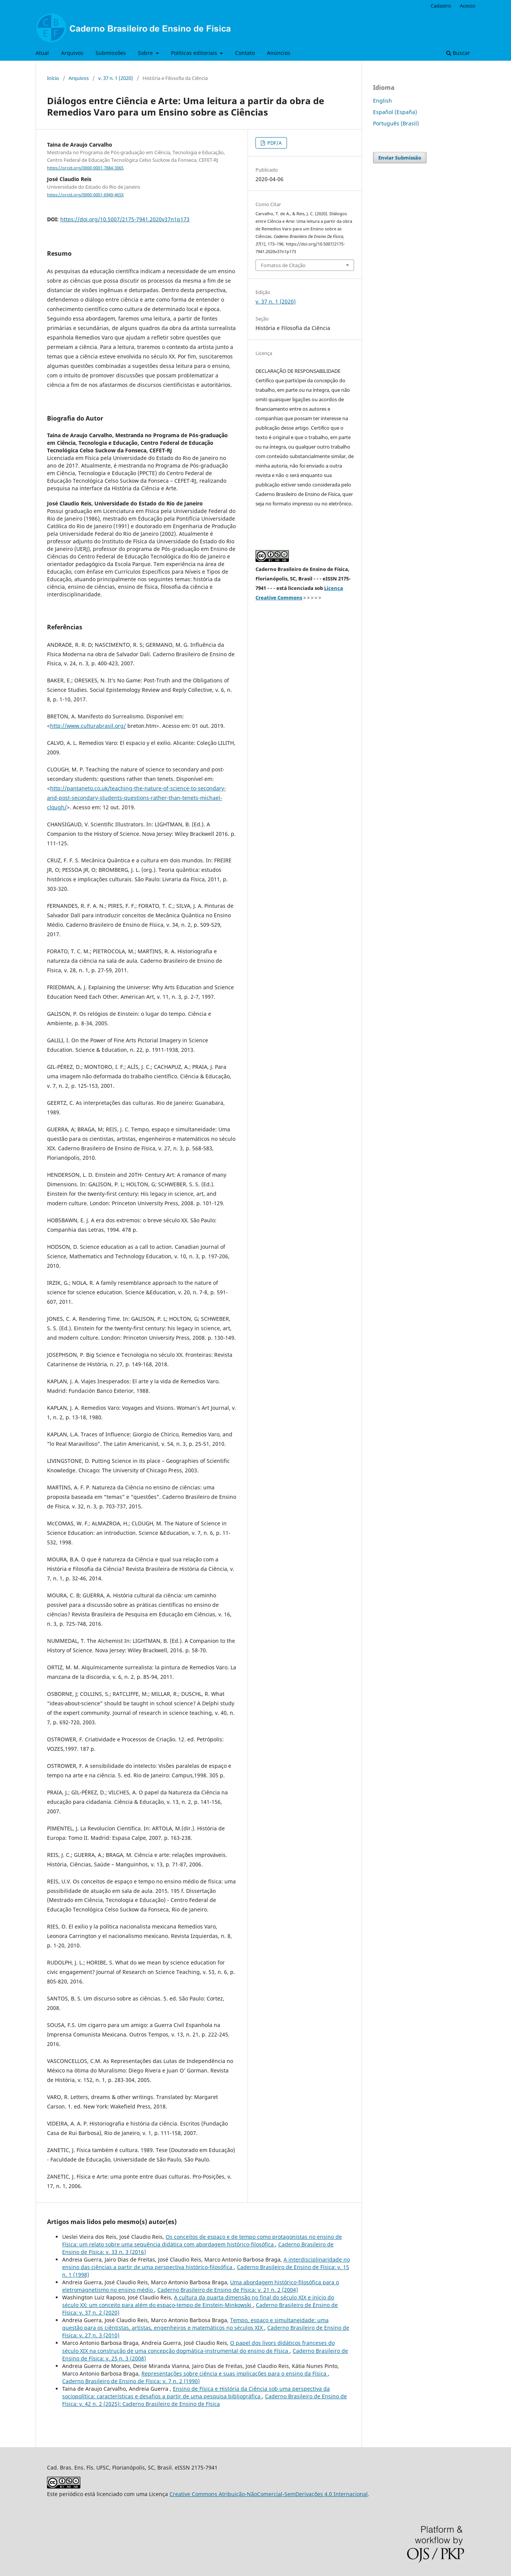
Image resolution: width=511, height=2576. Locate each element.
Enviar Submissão (399, 157)
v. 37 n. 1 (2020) (115, 78)
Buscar (458, 52)
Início (53, 78)
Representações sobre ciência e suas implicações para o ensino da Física (234, 2373)
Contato (245, 52)
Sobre (146, 52)
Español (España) (395, 112)
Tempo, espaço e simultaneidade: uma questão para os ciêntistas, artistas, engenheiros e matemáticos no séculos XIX (195, 2323)
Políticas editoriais (195, 52)
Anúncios (278, 52)
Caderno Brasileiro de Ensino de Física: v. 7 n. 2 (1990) (131, 2381)
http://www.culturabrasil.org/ (88, 725)
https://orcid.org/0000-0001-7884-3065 (85, 167)
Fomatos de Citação (283, 265)
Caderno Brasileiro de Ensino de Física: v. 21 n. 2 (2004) (227, 2289)
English (382, 100)
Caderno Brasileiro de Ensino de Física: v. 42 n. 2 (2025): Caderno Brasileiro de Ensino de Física (204, 2400)
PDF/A (274, 142)
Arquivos (72, 52)
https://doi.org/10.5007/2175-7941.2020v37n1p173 (125, 219)
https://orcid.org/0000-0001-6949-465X (85, 194)
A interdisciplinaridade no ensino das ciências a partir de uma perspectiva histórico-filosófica (206, 2263)
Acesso (467, 5)
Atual (42, 52)
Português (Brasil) (396, 123)
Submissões (111, 52)
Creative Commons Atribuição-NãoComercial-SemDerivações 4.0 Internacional (268, 2494)
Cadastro (441, 5)
